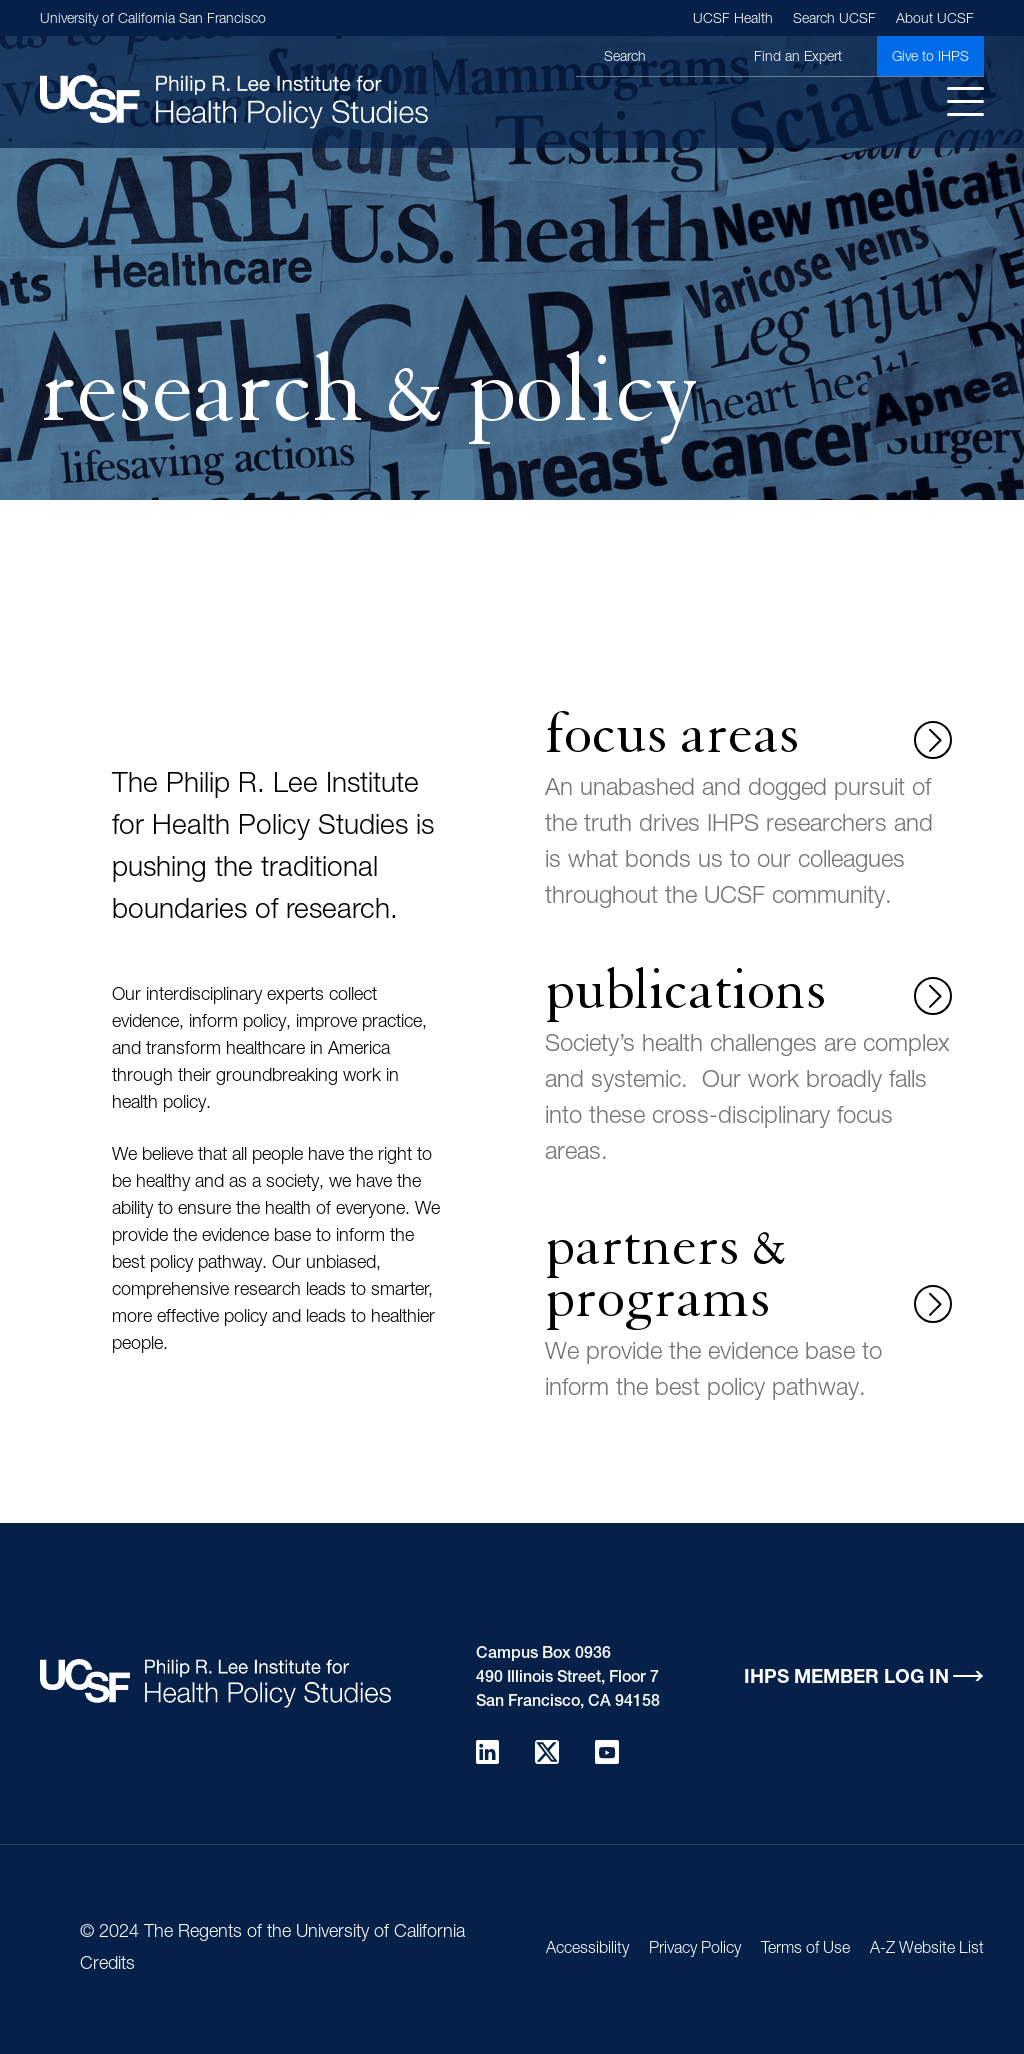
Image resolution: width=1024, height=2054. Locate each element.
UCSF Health (733, 20)
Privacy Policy (695, 1950)
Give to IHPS (930, 58)
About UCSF (935, 20)
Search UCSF (834, 20)
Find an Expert (798, 58)
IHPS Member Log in (846, 1678)
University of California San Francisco (153, 20)
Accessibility (587, 1950)
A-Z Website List (927, 1950)
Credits (107, 1965)
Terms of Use (805, 1950)
